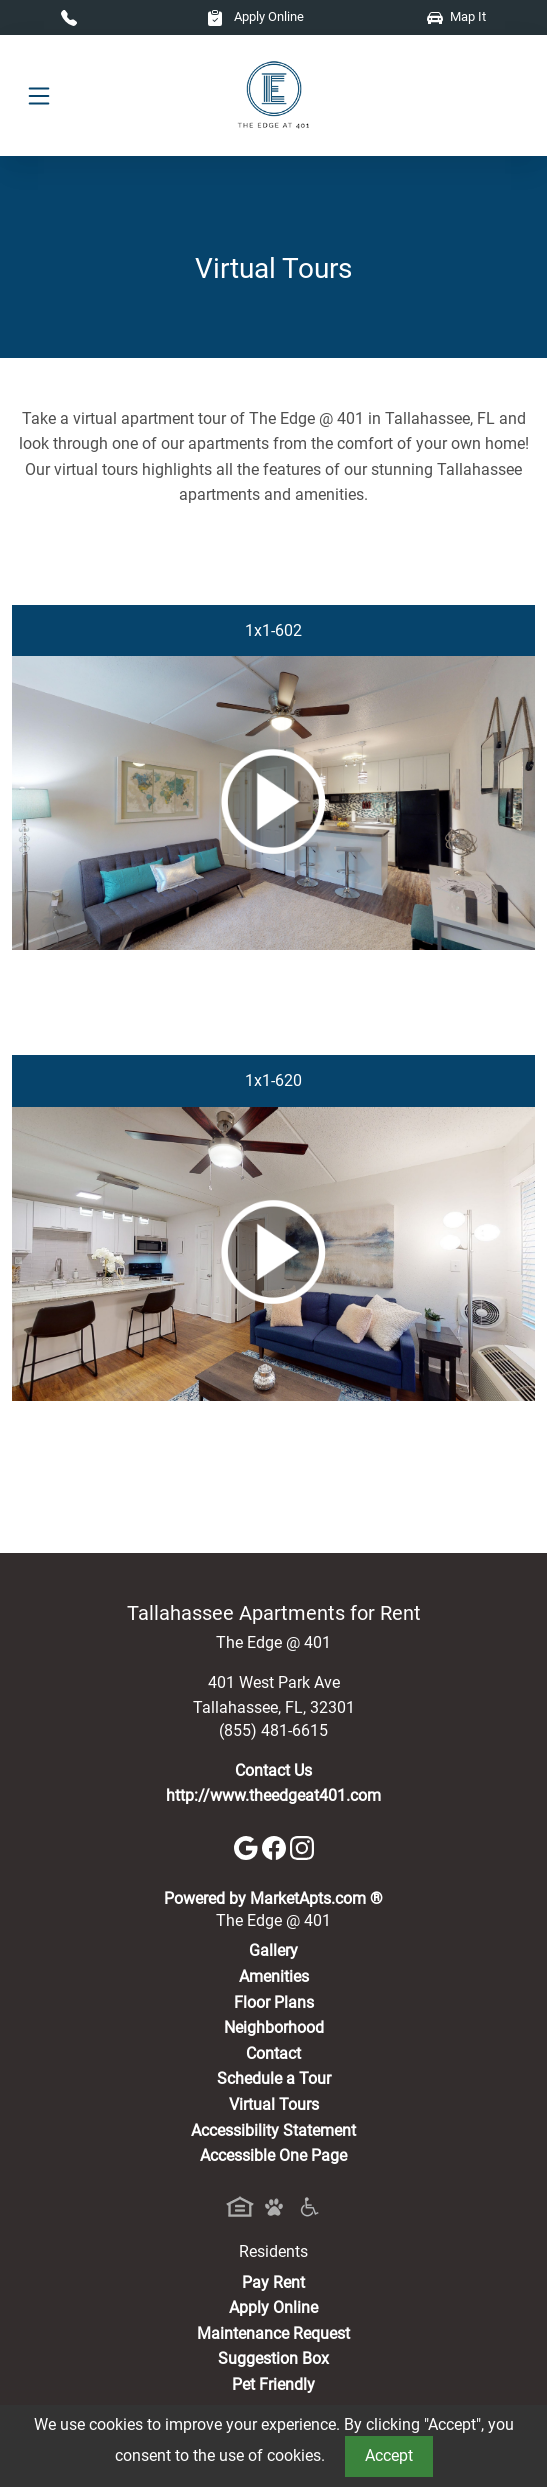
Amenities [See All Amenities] (274, 1976)
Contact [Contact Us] (273, 2053)
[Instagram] (302, 1846)
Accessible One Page (273, 2155)
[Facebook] (276, 1846)
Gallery (273, 1950)
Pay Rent (273, 2282)
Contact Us (273, 1770)
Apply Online (255, 16)
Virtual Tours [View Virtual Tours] (274, 2104)
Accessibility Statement (273, 2130)
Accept (389, 2455)
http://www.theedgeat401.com (273, 1795)
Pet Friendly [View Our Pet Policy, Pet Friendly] (273, 2384)
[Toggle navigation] (39, 95)
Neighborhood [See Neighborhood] (274, 2027)
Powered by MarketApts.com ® (273, 1898)
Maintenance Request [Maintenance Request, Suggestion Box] (273, 2333)
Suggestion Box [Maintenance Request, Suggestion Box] (273, 2358)
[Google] (248, 1846)
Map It (456, 16)
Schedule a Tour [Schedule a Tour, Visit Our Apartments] (274, 2078)
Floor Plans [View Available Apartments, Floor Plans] (274, 2002)
